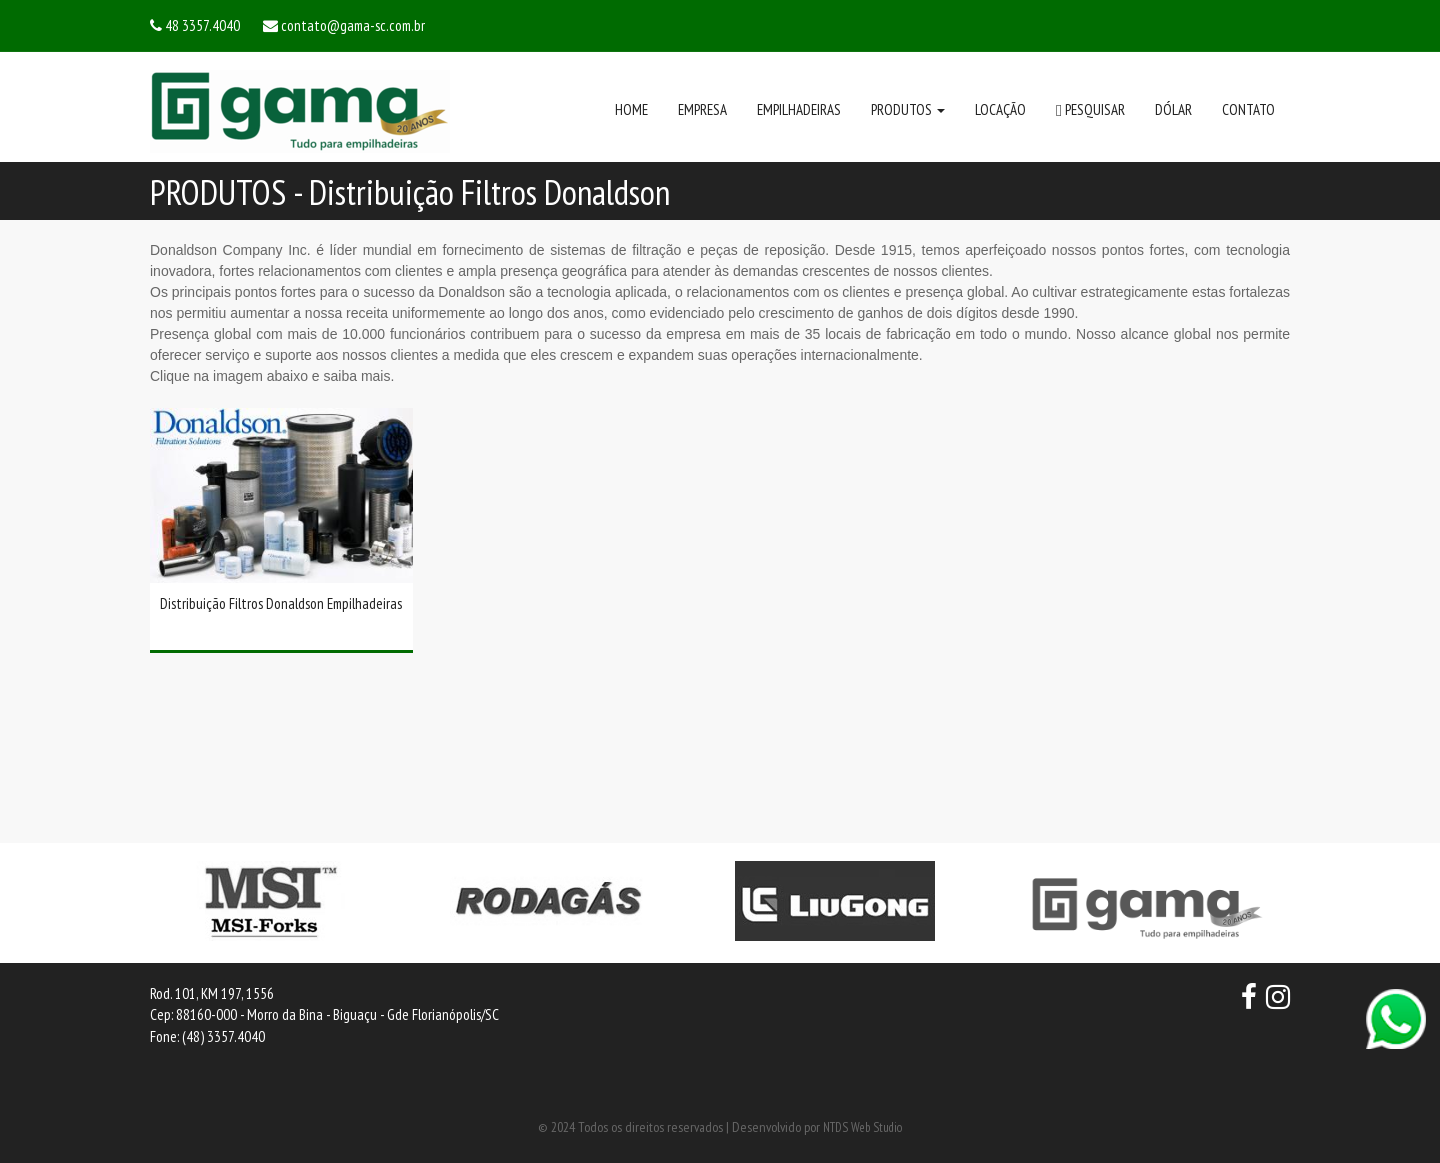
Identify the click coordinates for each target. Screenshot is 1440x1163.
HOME (631, 109)
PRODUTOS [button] (908, 109)
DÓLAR (1173, 109)
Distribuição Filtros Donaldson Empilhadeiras (281, 603)
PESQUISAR (1090, 110)
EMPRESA (702, 109)
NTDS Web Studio (862, 1127)
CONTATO (1248, 109)
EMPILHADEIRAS (799, 109)
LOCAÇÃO (1000, 109)
